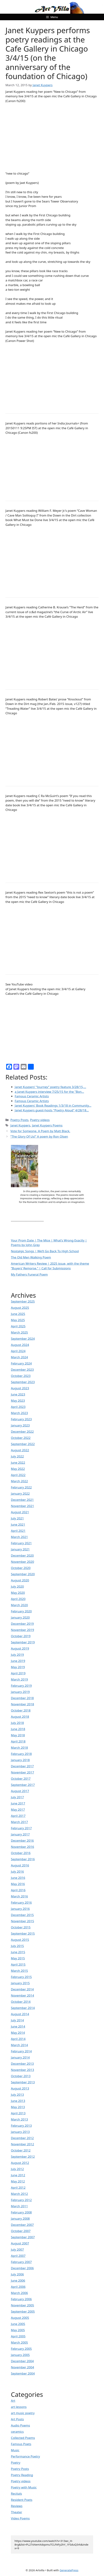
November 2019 (22, 1630)
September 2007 (23, 2237)
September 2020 (23, 1574)
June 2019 (18, 1661)
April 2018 (18, 1741)
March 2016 (19, 1896)
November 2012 (22, 2144)
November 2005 (22, 2305)
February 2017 (21, 1828)
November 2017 (22, 1772)
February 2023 (21, 1419)
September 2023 (23, 1382)
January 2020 (20, 1617)
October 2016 (20, 1853)
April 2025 (18, 1326)
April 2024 (18, 1351)
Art (13, 2400)
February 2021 (21, 1543)
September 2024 (23, 1338)
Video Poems (20, 2518)
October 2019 (20, 1636)
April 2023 (18, 1407)
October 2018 (20, 1710)
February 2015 (21, 1977)
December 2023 (22, 1369)
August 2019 (20, 1648)
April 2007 (18, 2256)
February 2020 (21, 1611)
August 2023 (20, 1388)
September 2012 (23, 2156)
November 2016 (22, 1847)
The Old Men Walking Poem (31, 1257)
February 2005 (21, 2349)
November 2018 (22, 1704)
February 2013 (21, 2125)
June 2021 (18, 1524)
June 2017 (18, 1803)
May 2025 (18, 1320)
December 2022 (22, 1431)
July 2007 (17, 2249)
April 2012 (18, 2187)
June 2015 (18, 1952)
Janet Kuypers (20, 1125)
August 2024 (20, 1345)
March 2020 (19, 1605)
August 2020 (20, 1580)
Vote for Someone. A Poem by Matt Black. (40, 1131)
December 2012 (22, 2138)
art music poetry (23, 2413)
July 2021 (17, 1518)
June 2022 (18, 1462)
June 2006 (18, 2280)
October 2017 (20, 1778)
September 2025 (23, 1301)
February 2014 (21, 2051)
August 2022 (20, 1450)
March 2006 (19, 2293)
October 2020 (20, 1568)
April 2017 (18, 1816)
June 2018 (18, 1729)
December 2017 (22, 1766)
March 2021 (19, 1537)
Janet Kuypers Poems (47, 1125)
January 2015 (20, 1983)
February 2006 (21, 2299)
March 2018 (19, 1747)
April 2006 (18, 2287)
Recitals (16, 2493)
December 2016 (22, 1840)
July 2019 (17, 1655)
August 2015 (20, 1940)
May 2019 (18, 1667)
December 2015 (22, 1915)
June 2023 (18, 1394)
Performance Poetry (25, 2456)
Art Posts (17, 2419)
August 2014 (20, 2014)
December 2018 (22, 1698)
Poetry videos (40, 1120)
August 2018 (20, 1716)
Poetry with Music (24, 2487)
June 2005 (18, 2324)
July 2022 (17, 1456)
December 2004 (22, 2361)
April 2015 (18, 1964)
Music (15, 2450)
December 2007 (22, 2225)
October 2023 (20, 1376)
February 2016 (21, 1902)
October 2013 (20, 2076)
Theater (16, 2512)
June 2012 (18, 2175)
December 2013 (22, 2063)
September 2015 (23, 1933)
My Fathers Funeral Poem (29, 1274)
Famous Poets (21, 2444)
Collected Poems (23, 2438)
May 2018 (18, 1735)
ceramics (17, 2431)
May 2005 (18, 2330)
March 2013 (19, 2119)
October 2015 (20, 1927)
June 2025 (18, 1314)
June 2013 (18, 2101)
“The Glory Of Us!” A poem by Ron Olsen (39, 1136)
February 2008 (21, 2212)
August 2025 (20, 1307)
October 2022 (20, 1438)
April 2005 (18, 2336)
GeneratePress (69, 2570)
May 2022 (18, 1469)
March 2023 (19, 1413)
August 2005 (20, 2318)
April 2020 (18, 1599)
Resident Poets (21, 2500)
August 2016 (20, 1865)
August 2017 (20, 1791)
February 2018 (21, 1754)
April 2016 (18, 1890)
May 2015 (18, 1958)
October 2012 (20, 2150)
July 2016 (17, 1871)
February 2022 (21, 1487)
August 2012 (20, 2163)
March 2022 (19, 1481)
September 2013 (23, 2082)
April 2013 (18, 2113)
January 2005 (20, 2355)
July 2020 (17, 1586)
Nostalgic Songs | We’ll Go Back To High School (45, 1251)
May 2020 (18, 1593)
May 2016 (18, 1884)
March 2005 (19, 2342)
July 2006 (17, 2274)
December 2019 (22, 1624)
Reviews (17, 2506)
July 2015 (17, 1946)
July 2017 (17, 1797)
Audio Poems (20, 2425)
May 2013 (18, 2107)
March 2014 (19, 2045)
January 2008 (20, 2218)
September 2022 (23, 1444)
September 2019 (23, 1642)
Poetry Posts (19, 1120)
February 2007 (21, 2262)
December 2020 (22, 1555)
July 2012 (17, 2169)
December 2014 (22, 1989)
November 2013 (22, 2070)
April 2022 (18, 1475)
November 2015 (22, 1921)
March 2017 (19, 1822)
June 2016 (18, 1878)
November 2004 (22, 2367)
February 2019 (21, 1685)
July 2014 (17, 2020)
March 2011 (19, 2206)
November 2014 (22, 1995)
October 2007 (20, 2231)
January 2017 (20, 1834)
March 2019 (19, 1679)
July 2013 (17, 2094)
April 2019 (18, 1673)
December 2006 (22, 2268)
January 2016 (20, 1909)
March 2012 (19, 2194)
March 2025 (19, 1332)
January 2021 (20, 1549)
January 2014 (20, 2057)
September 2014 (23, 2008)
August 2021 (20, 1512)
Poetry (15, 2462)
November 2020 (22, 1562)
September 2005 (23, 2311)
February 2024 (21, 1363)
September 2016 (23, 1859)
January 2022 (20, 1493)
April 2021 (18, 1531)
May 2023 (18, 1400)
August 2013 (20, 2088)
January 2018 (20, 1760)
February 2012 (21, 2200)
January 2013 (20, 2132)
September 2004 (23, 2373)
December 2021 (22, 1500)
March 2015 (19, 1971)
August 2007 (20, 2243)
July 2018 (17, 1723)
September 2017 (23, 1785)
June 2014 (18, 2026)
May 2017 (18, 1809)
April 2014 (18, 2039)
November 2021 (22, 1506)
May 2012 (18, 2181)
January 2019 (20, 1692)
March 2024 (19, 1357)
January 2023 (20, 1425)
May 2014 (18, 2033)
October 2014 (20, 2002)
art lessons (18, 2407)
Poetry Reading (22, 2475)
